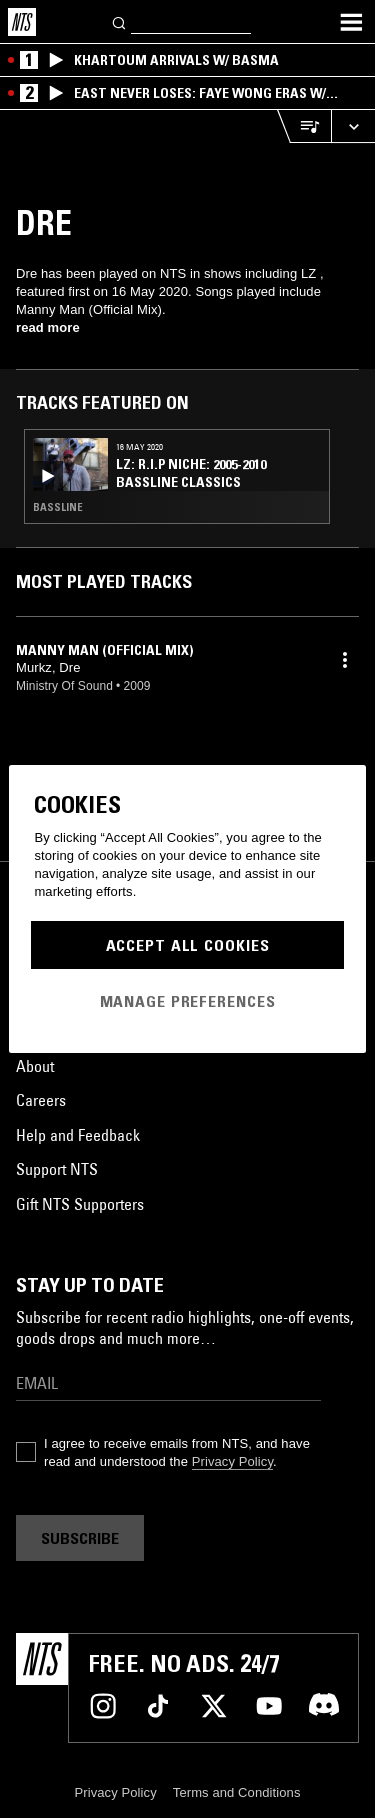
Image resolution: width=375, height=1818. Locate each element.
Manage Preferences (188, 1001)
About (35, 1066)
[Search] (120, 21)
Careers (41, 1100)
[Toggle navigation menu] (351, 22)
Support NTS (57, 1169)
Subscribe (80, 1538)
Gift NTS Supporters (80, 1204)
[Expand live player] (353, 126)
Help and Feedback (78, 1135)
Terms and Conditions (237, 1792)
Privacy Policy (232, 1461)
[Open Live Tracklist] (304, 126)
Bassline (58, 507)
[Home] (22, 22)
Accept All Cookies (188, 945)
